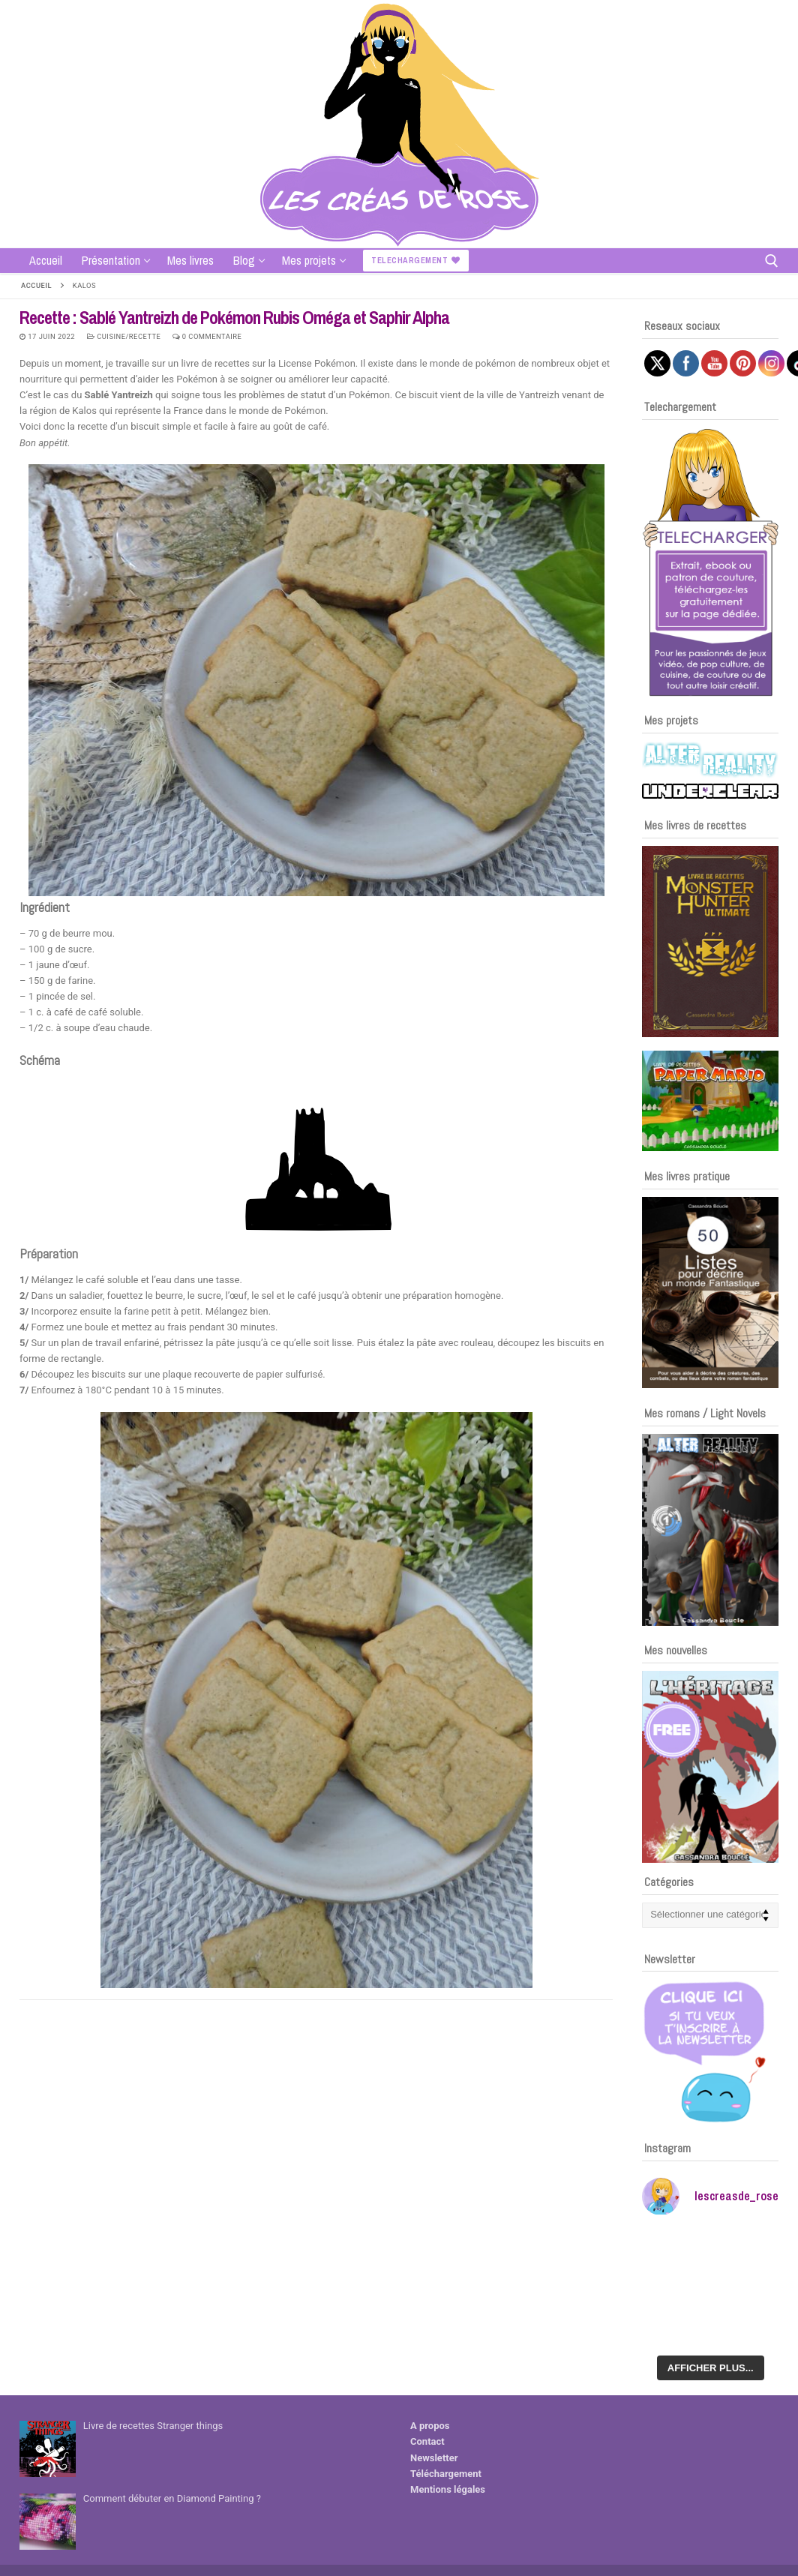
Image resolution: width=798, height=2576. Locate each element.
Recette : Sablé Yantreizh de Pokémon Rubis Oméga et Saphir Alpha (234, 317)
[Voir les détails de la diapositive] (710, 942)
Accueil (36, 285)
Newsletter (434, 2458)
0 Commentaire (207, 336)
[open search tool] (771, 261)
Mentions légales (447, 2489)
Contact (427, 2441)
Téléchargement (446, 2473)
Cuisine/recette (124, 336)
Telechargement (415, 260)
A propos (430, 2425)
